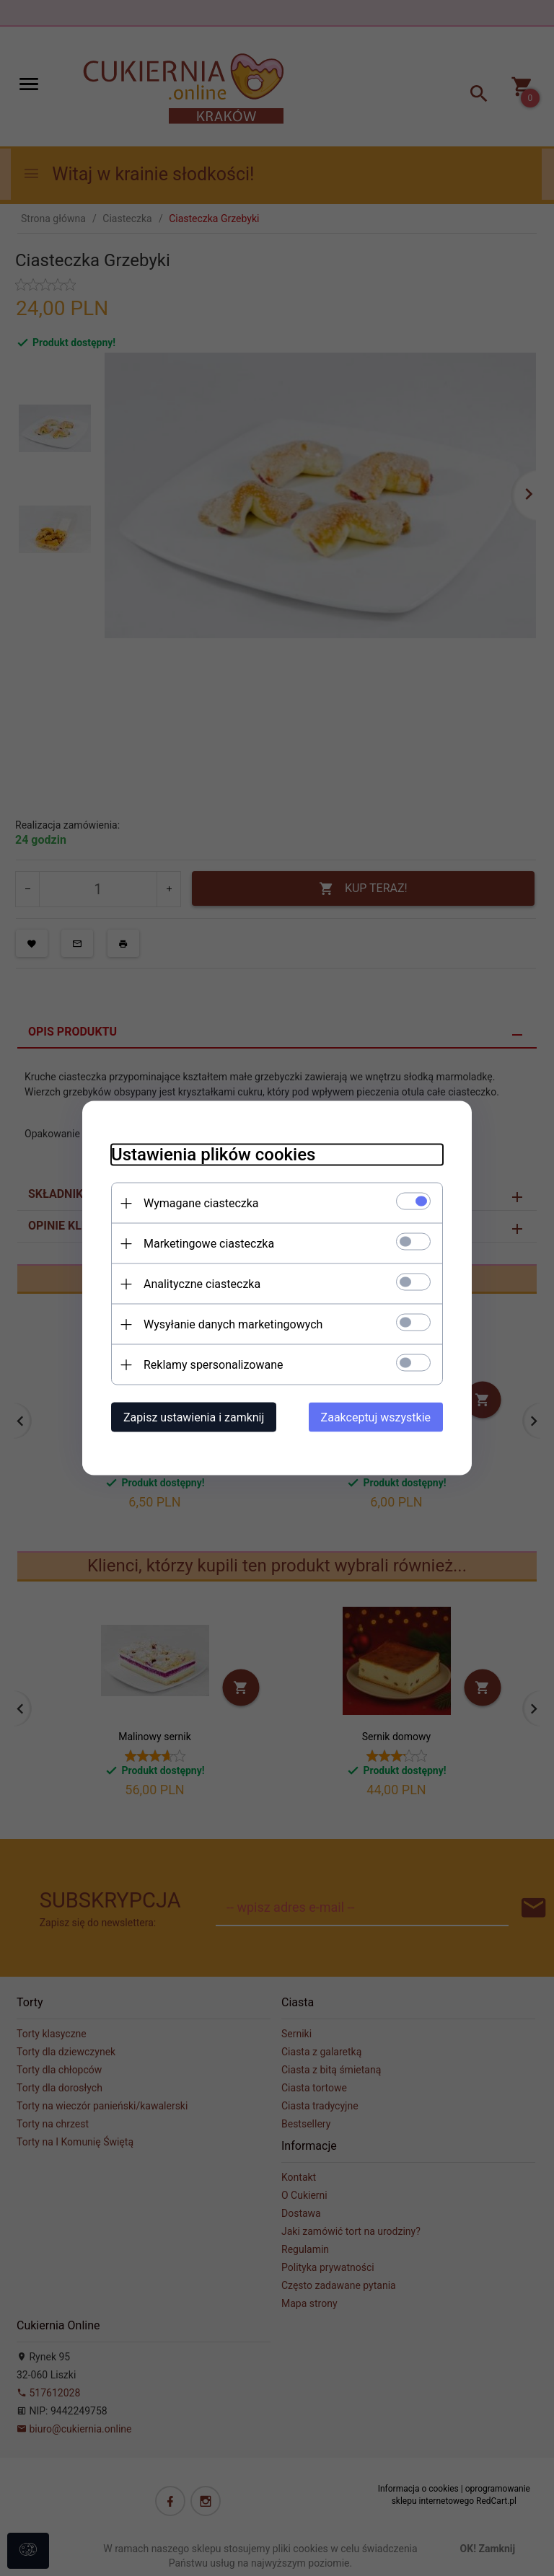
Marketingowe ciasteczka (209, 1243)
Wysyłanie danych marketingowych (233, 1324)
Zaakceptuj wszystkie (376, 1417)
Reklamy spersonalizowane (213, 1365)
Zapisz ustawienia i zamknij (193, 1417)
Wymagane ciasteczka (201, 1203)
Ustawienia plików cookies (213, 1154)
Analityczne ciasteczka (202, 1284)
